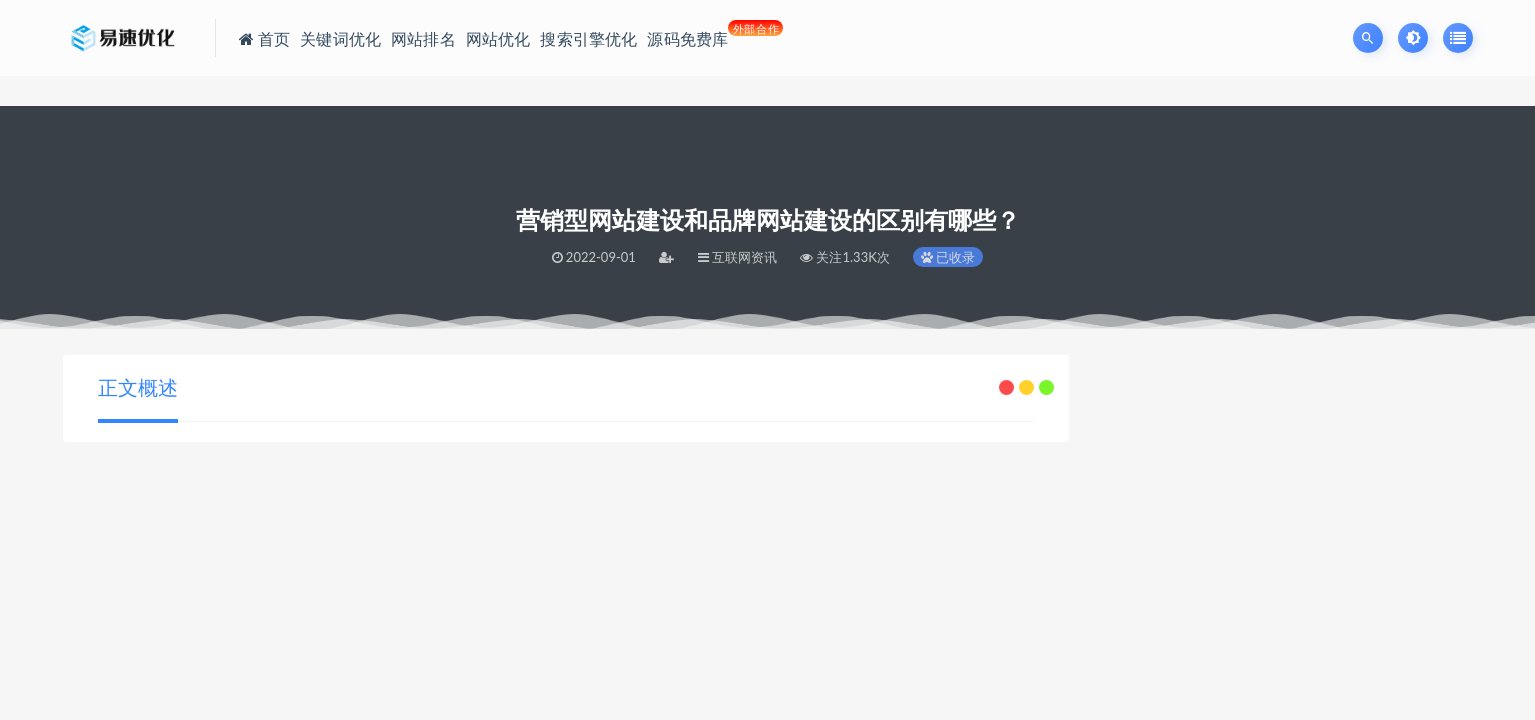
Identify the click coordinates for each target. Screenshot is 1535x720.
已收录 (948, 257)
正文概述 (138, 387)
